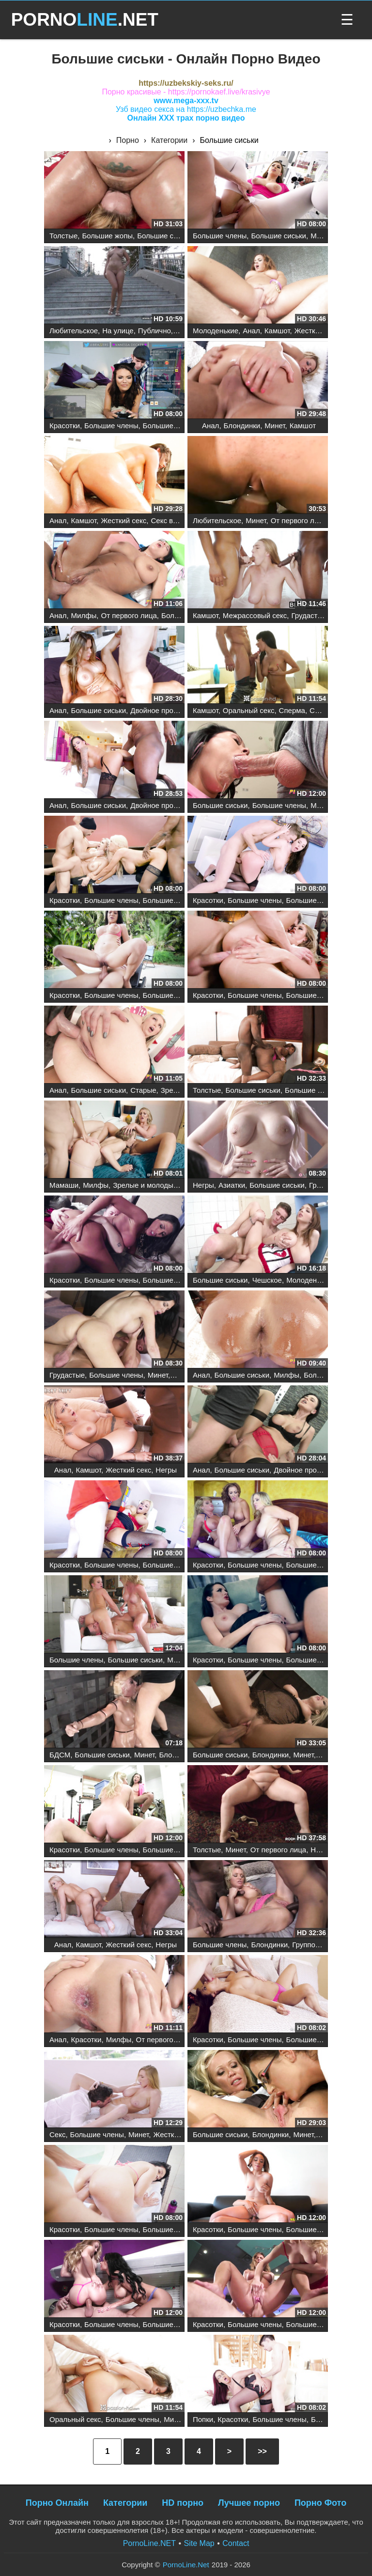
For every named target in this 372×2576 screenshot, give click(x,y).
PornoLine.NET (149, 2543)
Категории (125, 2503)
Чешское (267, 1280)
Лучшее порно (249, 2503)
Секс (57, 2134)
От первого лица (298, 520)
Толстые (63, 236)
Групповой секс (317, 1944)
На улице (117, 330)
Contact (235, 2543)
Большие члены (220, 236)
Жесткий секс (317, 330)
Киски (328, 1755)
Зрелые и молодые (145, 1185)
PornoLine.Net (186, 2564)
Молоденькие (215, 330)
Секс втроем (172, 520)
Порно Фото (320, 2503)
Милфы (84, 615)
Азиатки (231, 1185)
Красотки (64, 425)
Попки (203, 2419)
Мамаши (63, 1185)
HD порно (182, 2503)
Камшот (277, 330)
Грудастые (308, 615)
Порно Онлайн (57, 2503)
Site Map (199, 2543)
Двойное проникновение (171, 710)
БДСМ (59, 1755)
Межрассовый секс (255, 615)
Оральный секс (249, 710)
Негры (203, 1185)
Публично (154, 330)
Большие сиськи (164, 236)
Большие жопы (107, 236)
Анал (251, 330)
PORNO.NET (84, 20)
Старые (143, 1090)
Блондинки (242, 425)
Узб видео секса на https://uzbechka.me (186, 109)
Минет (320, 236)
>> (262, 2451)
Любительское (73, 330)
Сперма (292, 710)
